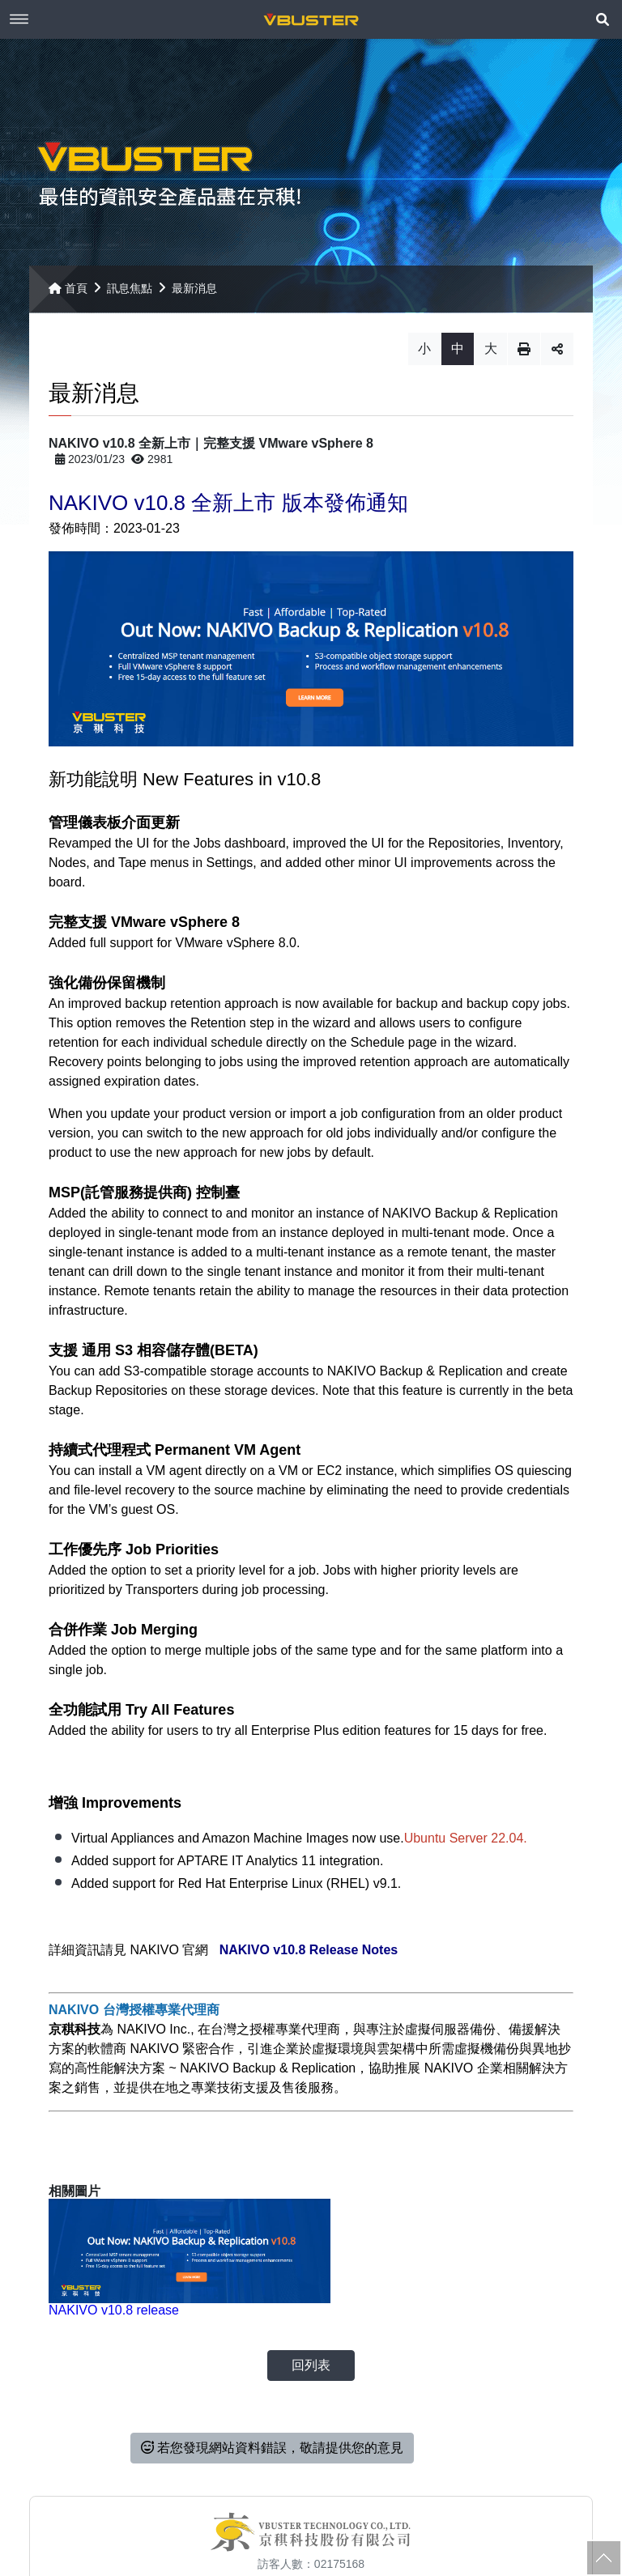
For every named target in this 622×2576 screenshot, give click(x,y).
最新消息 (194, 294)
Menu (19, 19)
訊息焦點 (129, 294)
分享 (557, 355)
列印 (524, 355)
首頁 (68, 294)
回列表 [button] (311, 2325)
